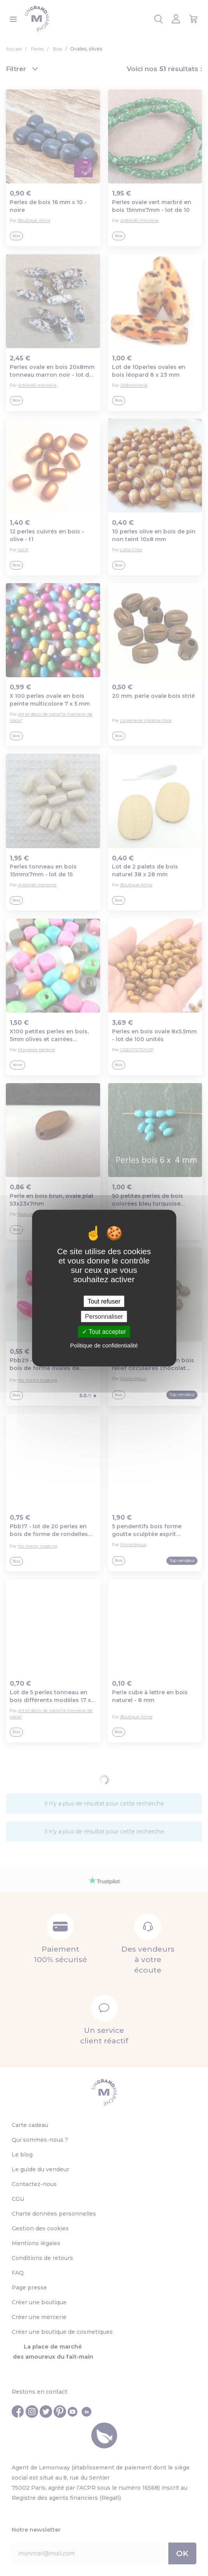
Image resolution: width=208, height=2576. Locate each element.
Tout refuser (103, 1301)
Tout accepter (104, 1331)
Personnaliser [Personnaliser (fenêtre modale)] (104, 1316)
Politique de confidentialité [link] (104, 1345)
